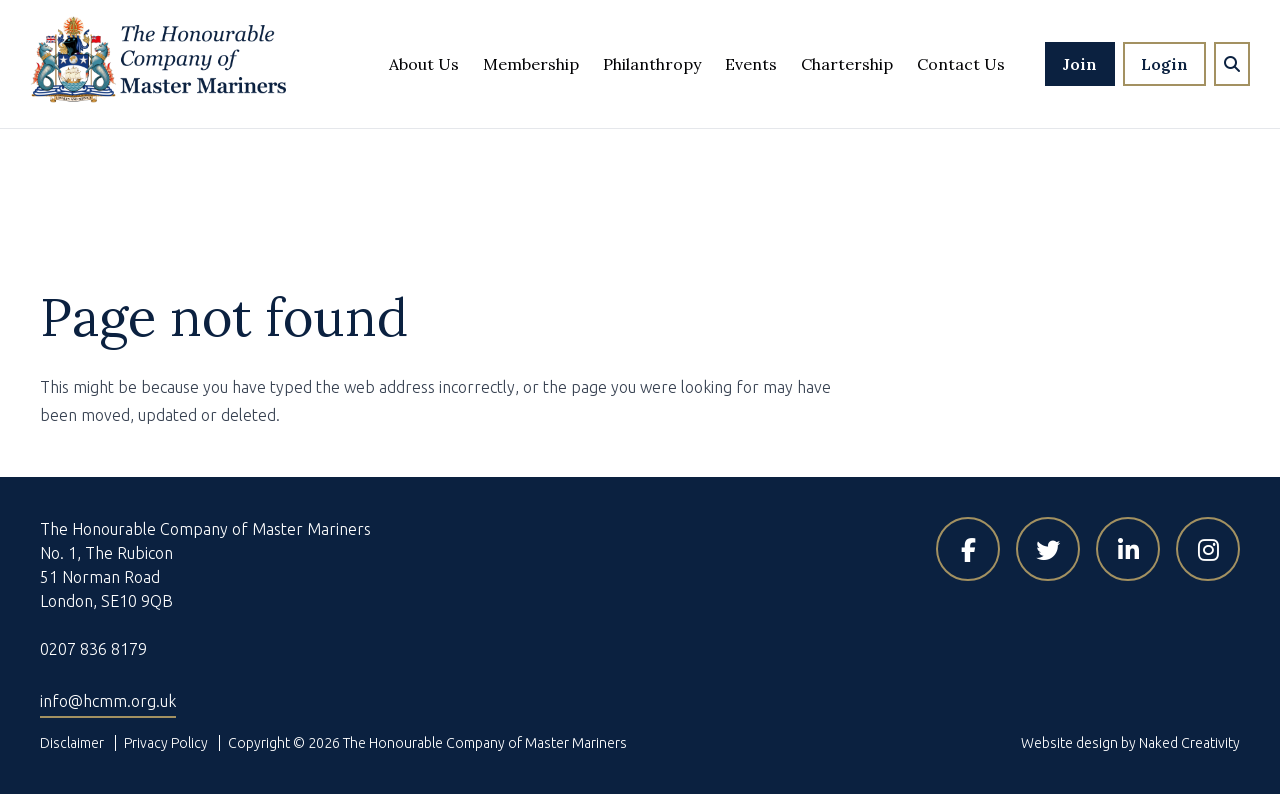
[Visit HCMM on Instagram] (1208, 549)
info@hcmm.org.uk (108, 701)
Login (1164, 64)
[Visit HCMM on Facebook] (968, 549)
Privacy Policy (166, 743)
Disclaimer (72, 743)
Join (1080, 64)
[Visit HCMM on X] (1048, 549)
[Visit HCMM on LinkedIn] (1128, 549)
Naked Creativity (1189, 743)
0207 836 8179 (93, 649)
